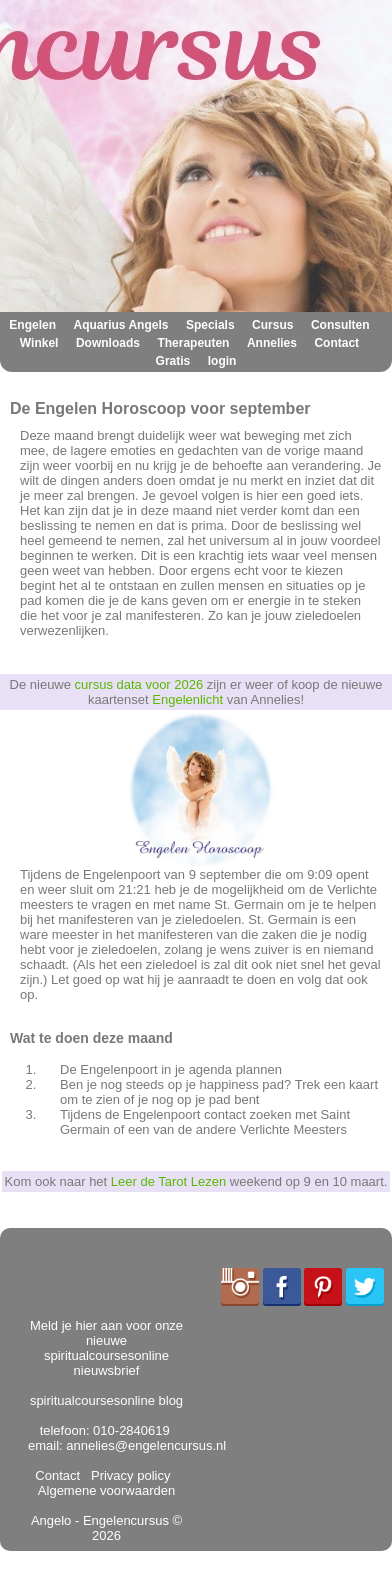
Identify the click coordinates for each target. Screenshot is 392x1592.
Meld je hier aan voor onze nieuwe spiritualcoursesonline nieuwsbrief (106, 1348)
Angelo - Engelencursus (100, 1520)
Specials (210, 325)
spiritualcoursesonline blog (106, 1400)
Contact (336, 343)
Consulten (340, 325)
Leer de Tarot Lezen (168, 1181)
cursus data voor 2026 (139, 684)
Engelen (32, 325)
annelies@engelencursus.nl (146, 1445)
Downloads (108, 343)
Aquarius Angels (121, 325)
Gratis (173, 361)
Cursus (272, 325)
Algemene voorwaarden (108, 1483)
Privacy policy (127, 1475)
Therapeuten (193, 343)
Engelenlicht (187, 699)
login (222, 361)
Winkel (39, 343)
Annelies (272, 343)
